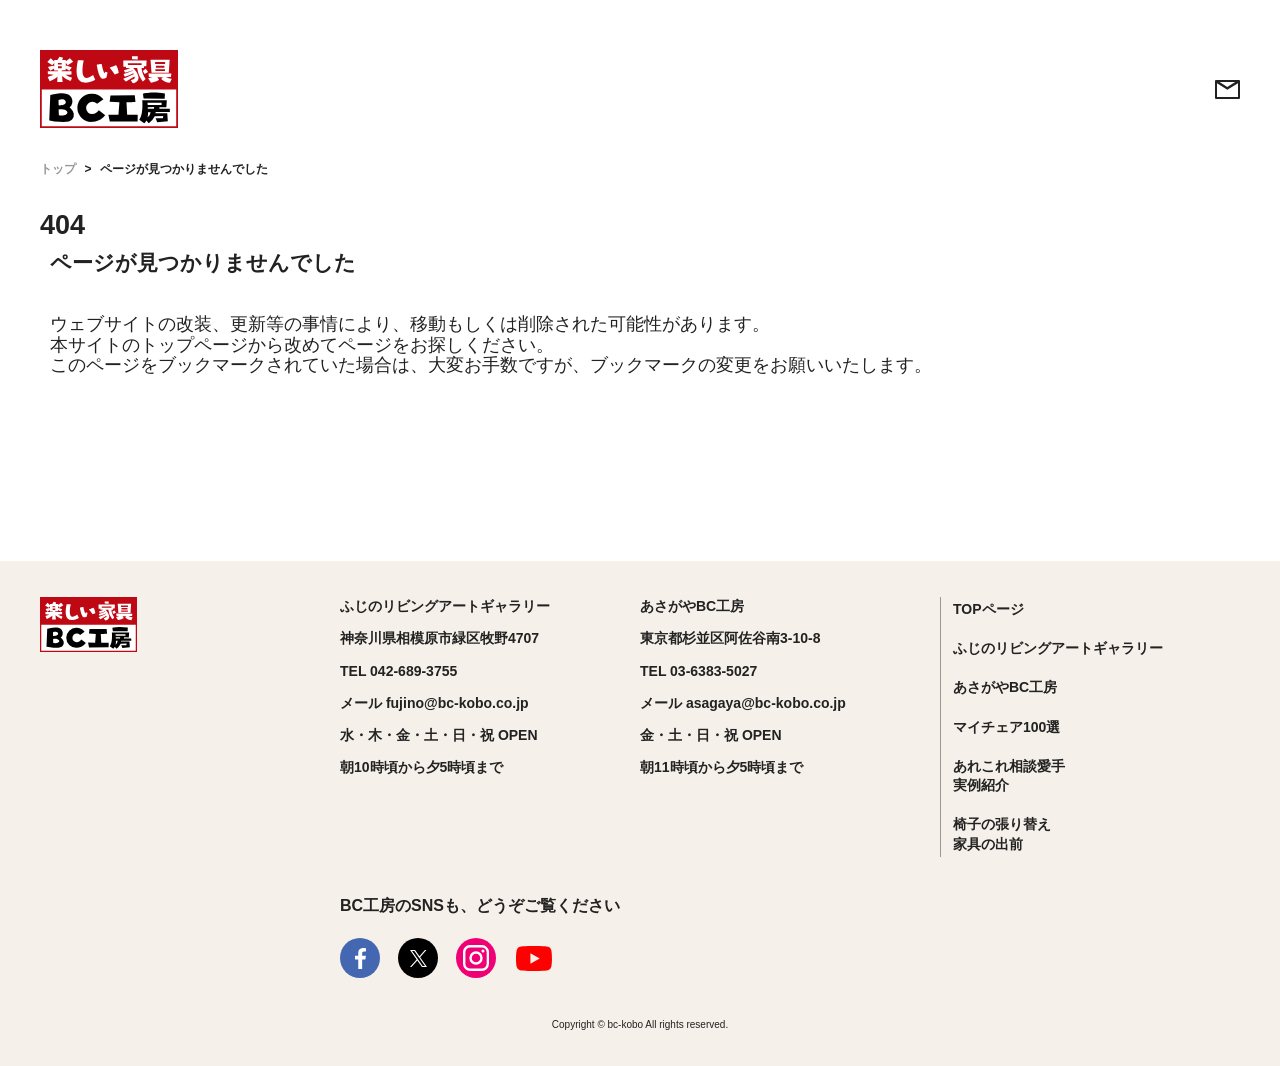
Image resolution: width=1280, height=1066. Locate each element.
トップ (58, 169)
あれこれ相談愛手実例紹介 (1009, 776)
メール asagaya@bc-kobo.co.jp (743, 703)
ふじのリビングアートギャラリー (1058, 648)
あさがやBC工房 (1005, 687)
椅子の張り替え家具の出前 (1002, 834)
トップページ (194, 345)
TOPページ (988, 609)
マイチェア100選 (1006, 727)
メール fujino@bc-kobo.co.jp (434, 703)
